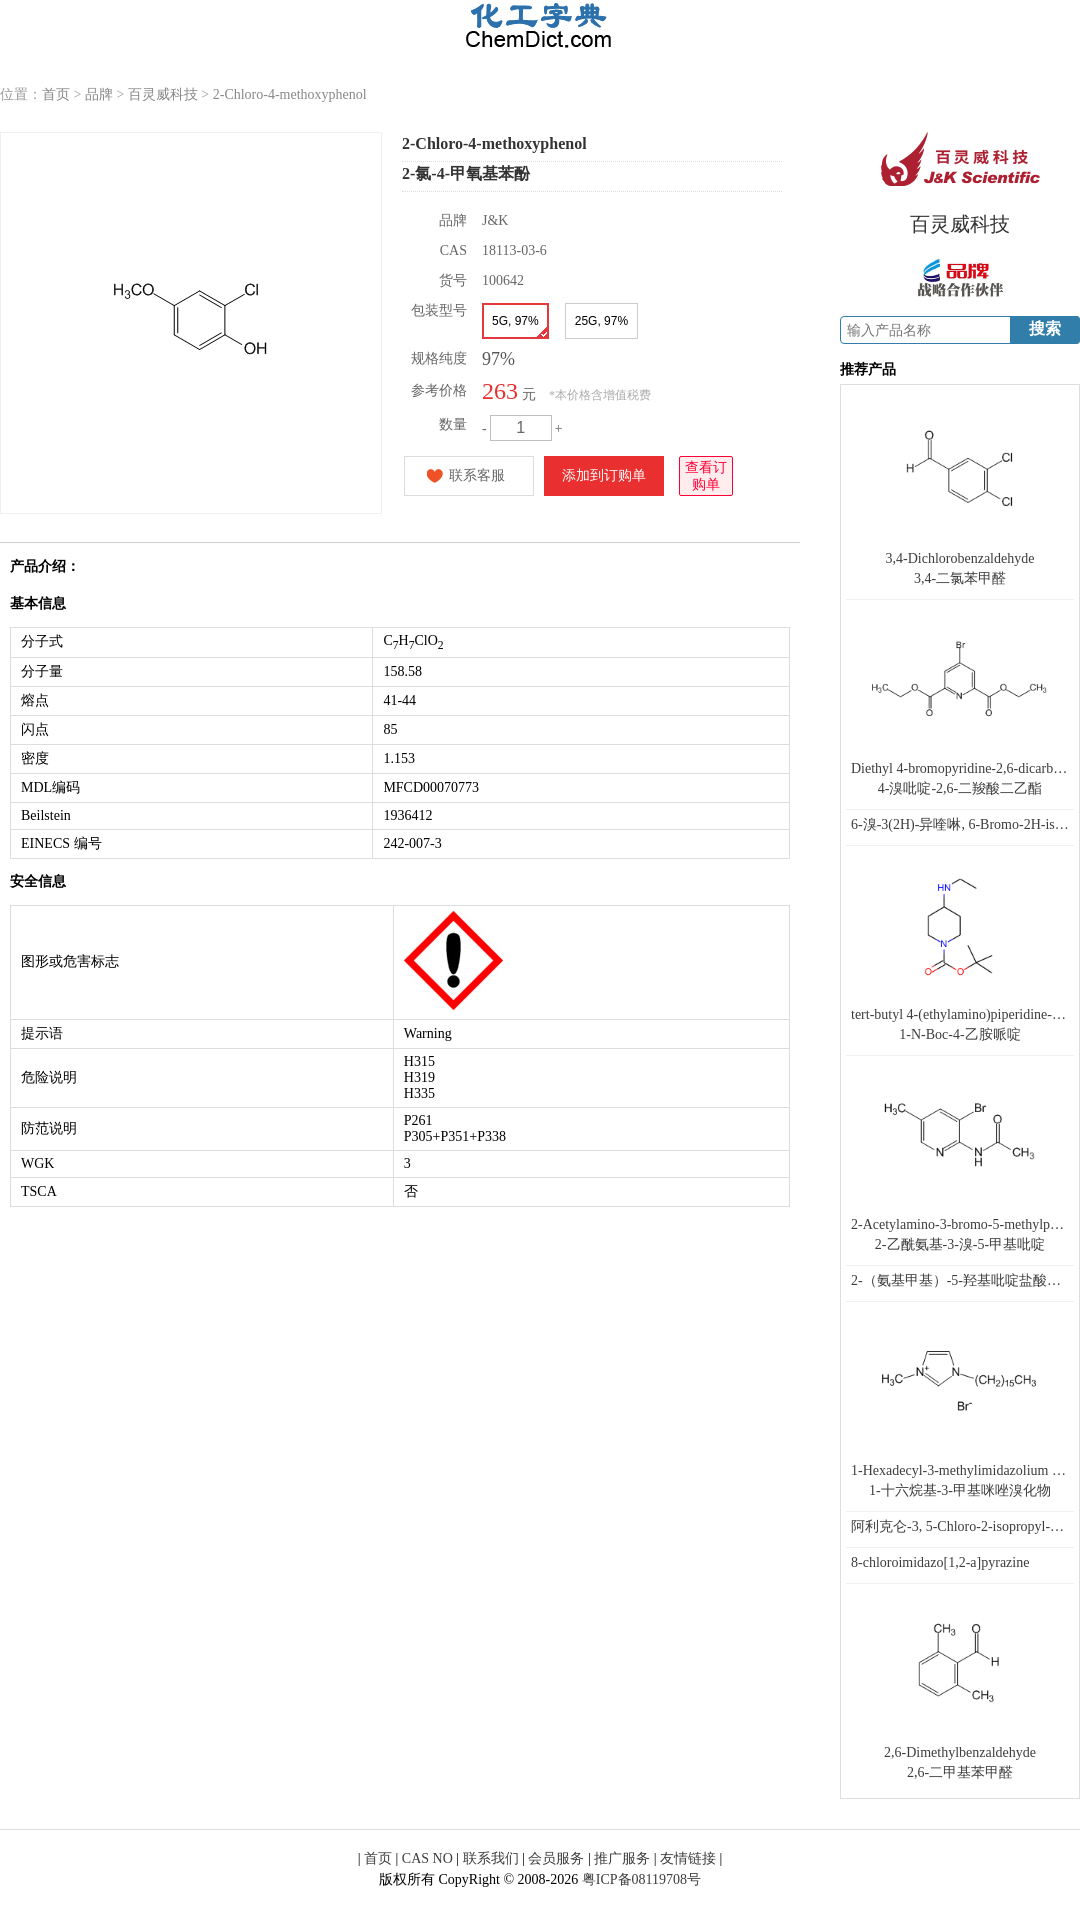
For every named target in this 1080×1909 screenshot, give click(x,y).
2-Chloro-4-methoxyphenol (290, 94)
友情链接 (688, 1858)
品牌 (99, 94)
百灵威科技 (163, 94)
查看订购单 (706, 474)
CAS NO (427, 1858)
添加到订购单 (604, 475)
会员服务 (556, 1858)
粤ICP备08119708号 (641, 1879)
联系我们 (491, 1858)
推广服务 (622, 1858)
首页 (56, 94)
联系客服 (477, 475)
